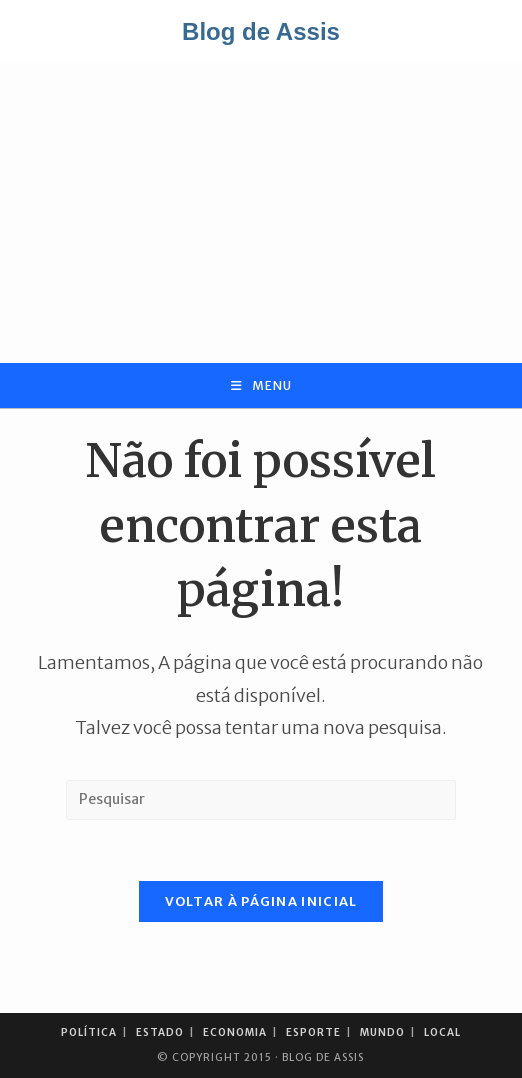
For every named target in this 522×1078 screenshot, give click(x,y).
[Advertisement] (261, 213)
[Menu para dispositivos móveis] (261, 385)
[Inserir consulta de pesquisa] (261, 800)
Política (89, 1032)
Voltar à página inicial (261, 901)
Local (442, 1032)
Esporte (313, 1032)
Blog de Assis (261, 31)
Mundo (382, 1032)
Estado (160, 1032)
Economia (235, 1032)
